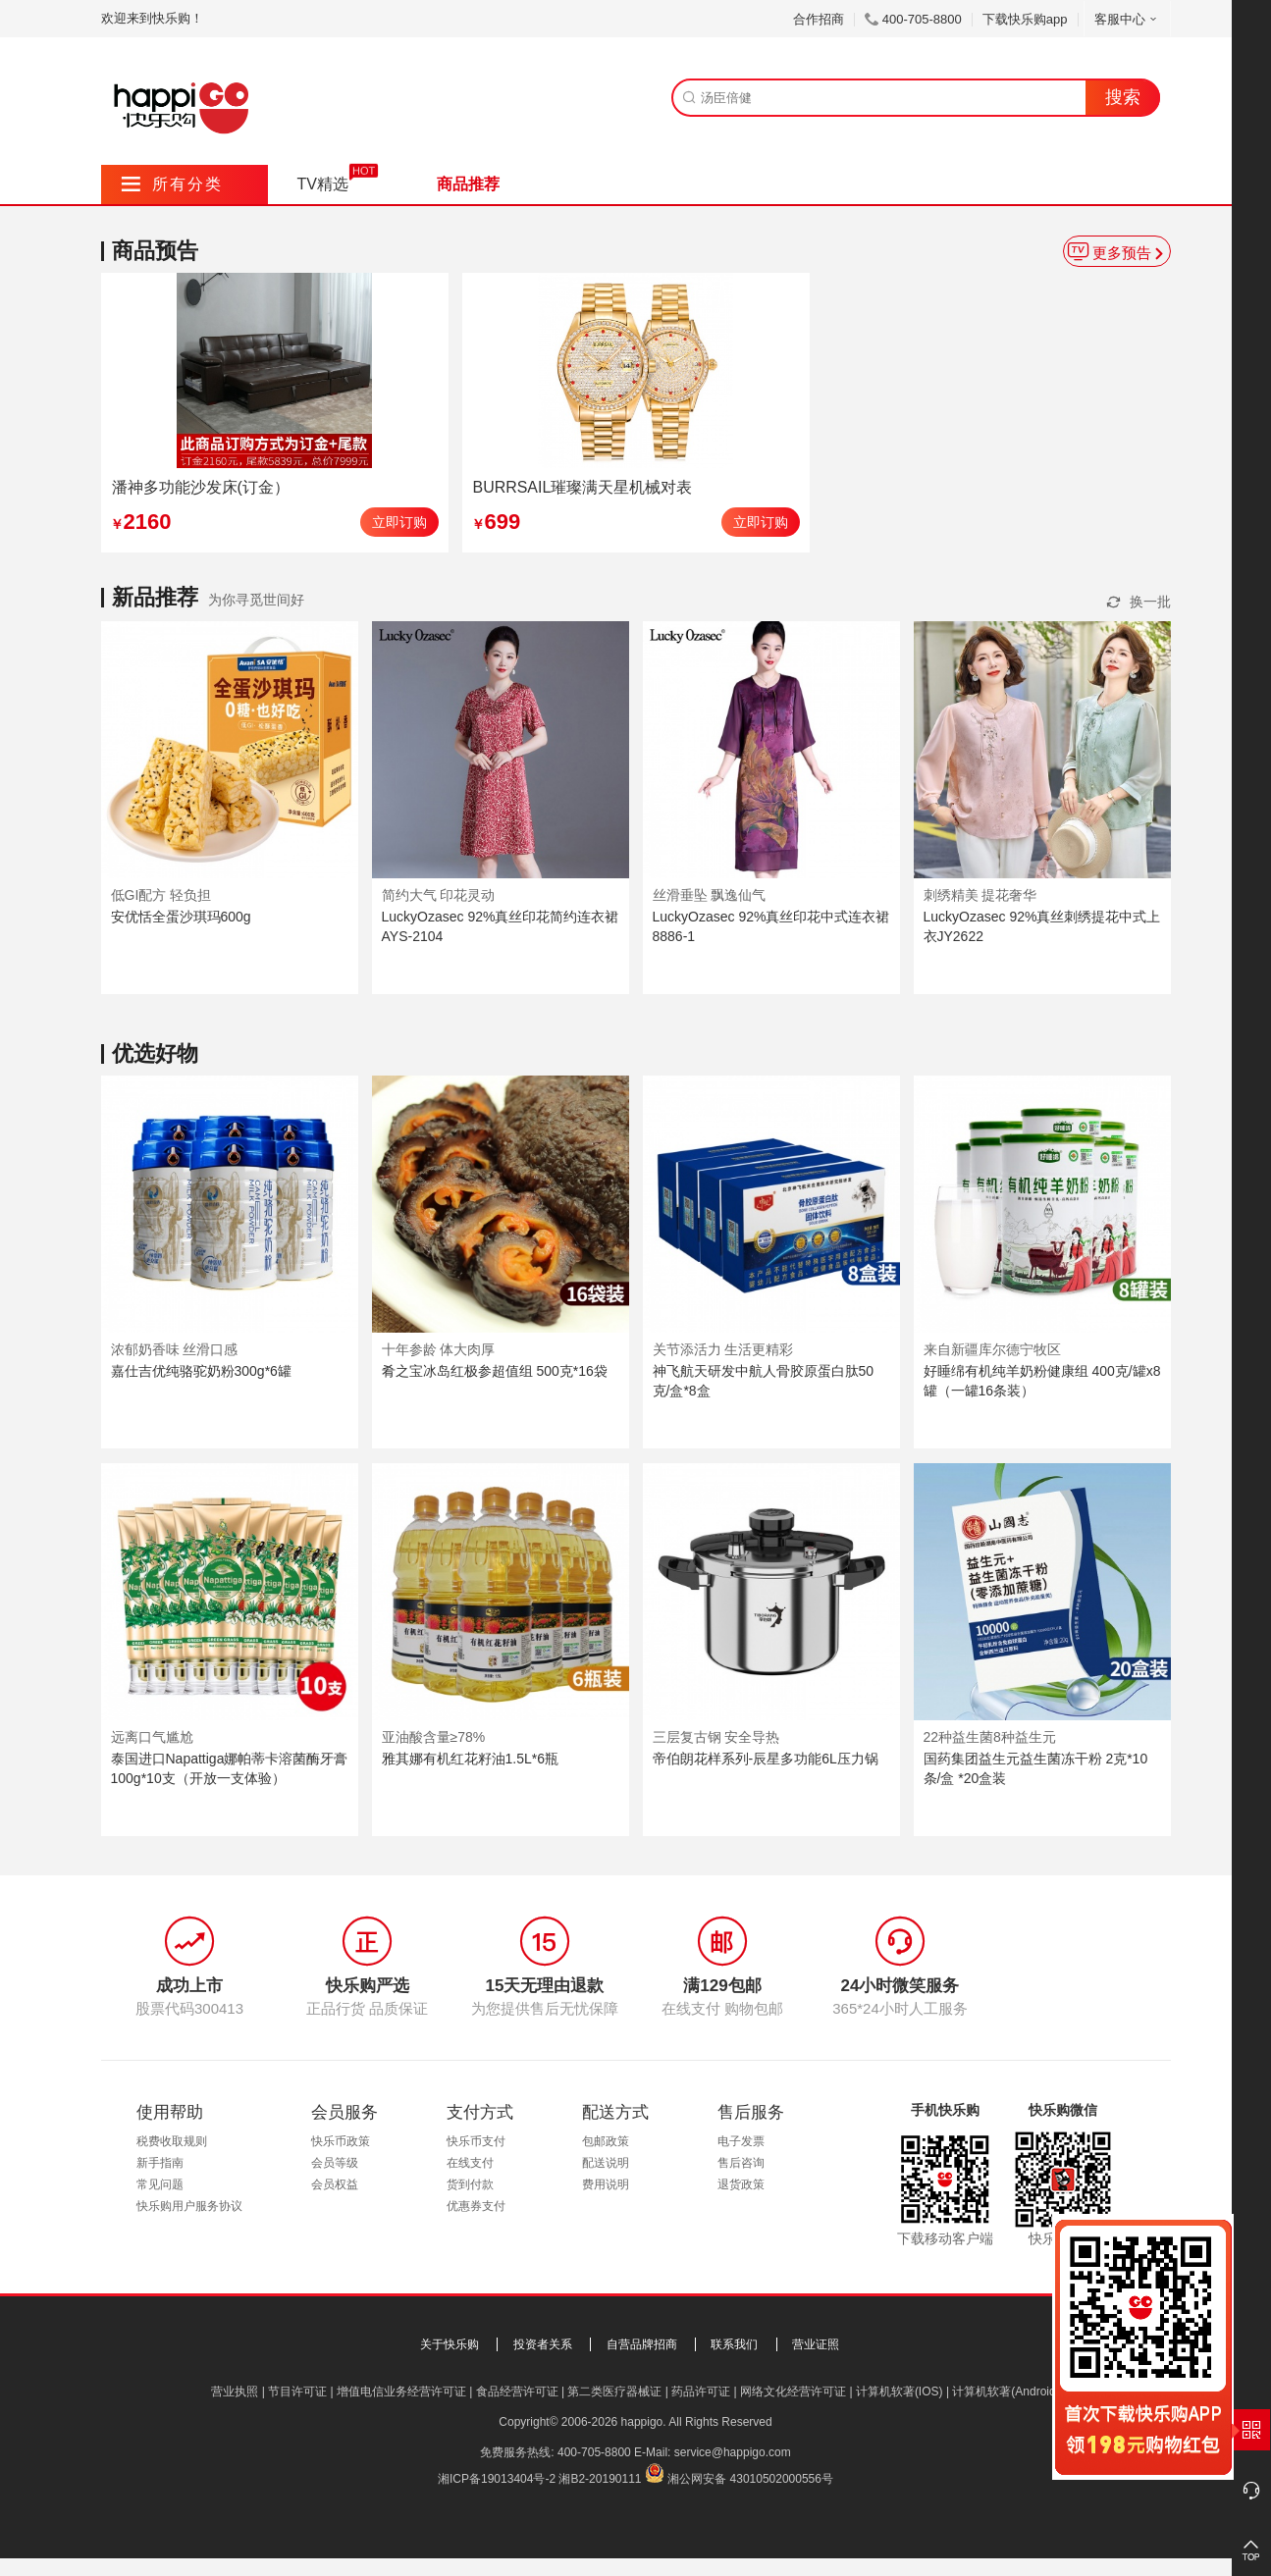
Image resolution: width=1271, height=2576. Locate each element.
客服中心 (1127, 19)
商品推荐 (468, 184)
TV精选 (322, 184)
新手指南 (160, 2163)
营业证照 (815, 2344)
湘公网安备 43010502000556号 (750, 2479)
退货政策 (741, 2184)
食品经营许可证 (517, 2391)
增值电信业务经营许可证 (401, 2391)
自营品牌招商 (642, 2344)
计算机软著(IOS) (899, 2391)
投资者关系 (542, 2344)
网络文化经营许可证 (793, 2391)
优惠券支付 (476, 2206)
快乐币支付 (476, 2141)
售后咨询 (741, 2163)
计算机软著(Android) (1005, 2391)
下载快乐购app (1025, 19)
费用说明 (605, 2184)
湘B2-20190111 (599, 2479)
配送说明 (605, 2163)
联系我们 (734, 2344)
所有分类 (172, 184)
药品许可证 (700, 2391)
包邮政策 (605, 2141)
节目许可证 (297, 2391)
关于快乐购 (449, 2344)
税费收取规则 (171, 2141)
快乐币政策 (340, 2141)
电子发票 (741, 2141)
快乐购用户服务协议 (189, 2206)
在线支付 (470, 2163)
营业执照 (234, 2391)
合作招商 (818, 19)
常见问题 (160, 2184)
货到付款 (470, 2184)
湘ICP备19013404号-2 (497, 2479)
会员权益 (334, 2184)
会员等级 (334, 2163)
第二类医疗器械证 (614, 2391)
